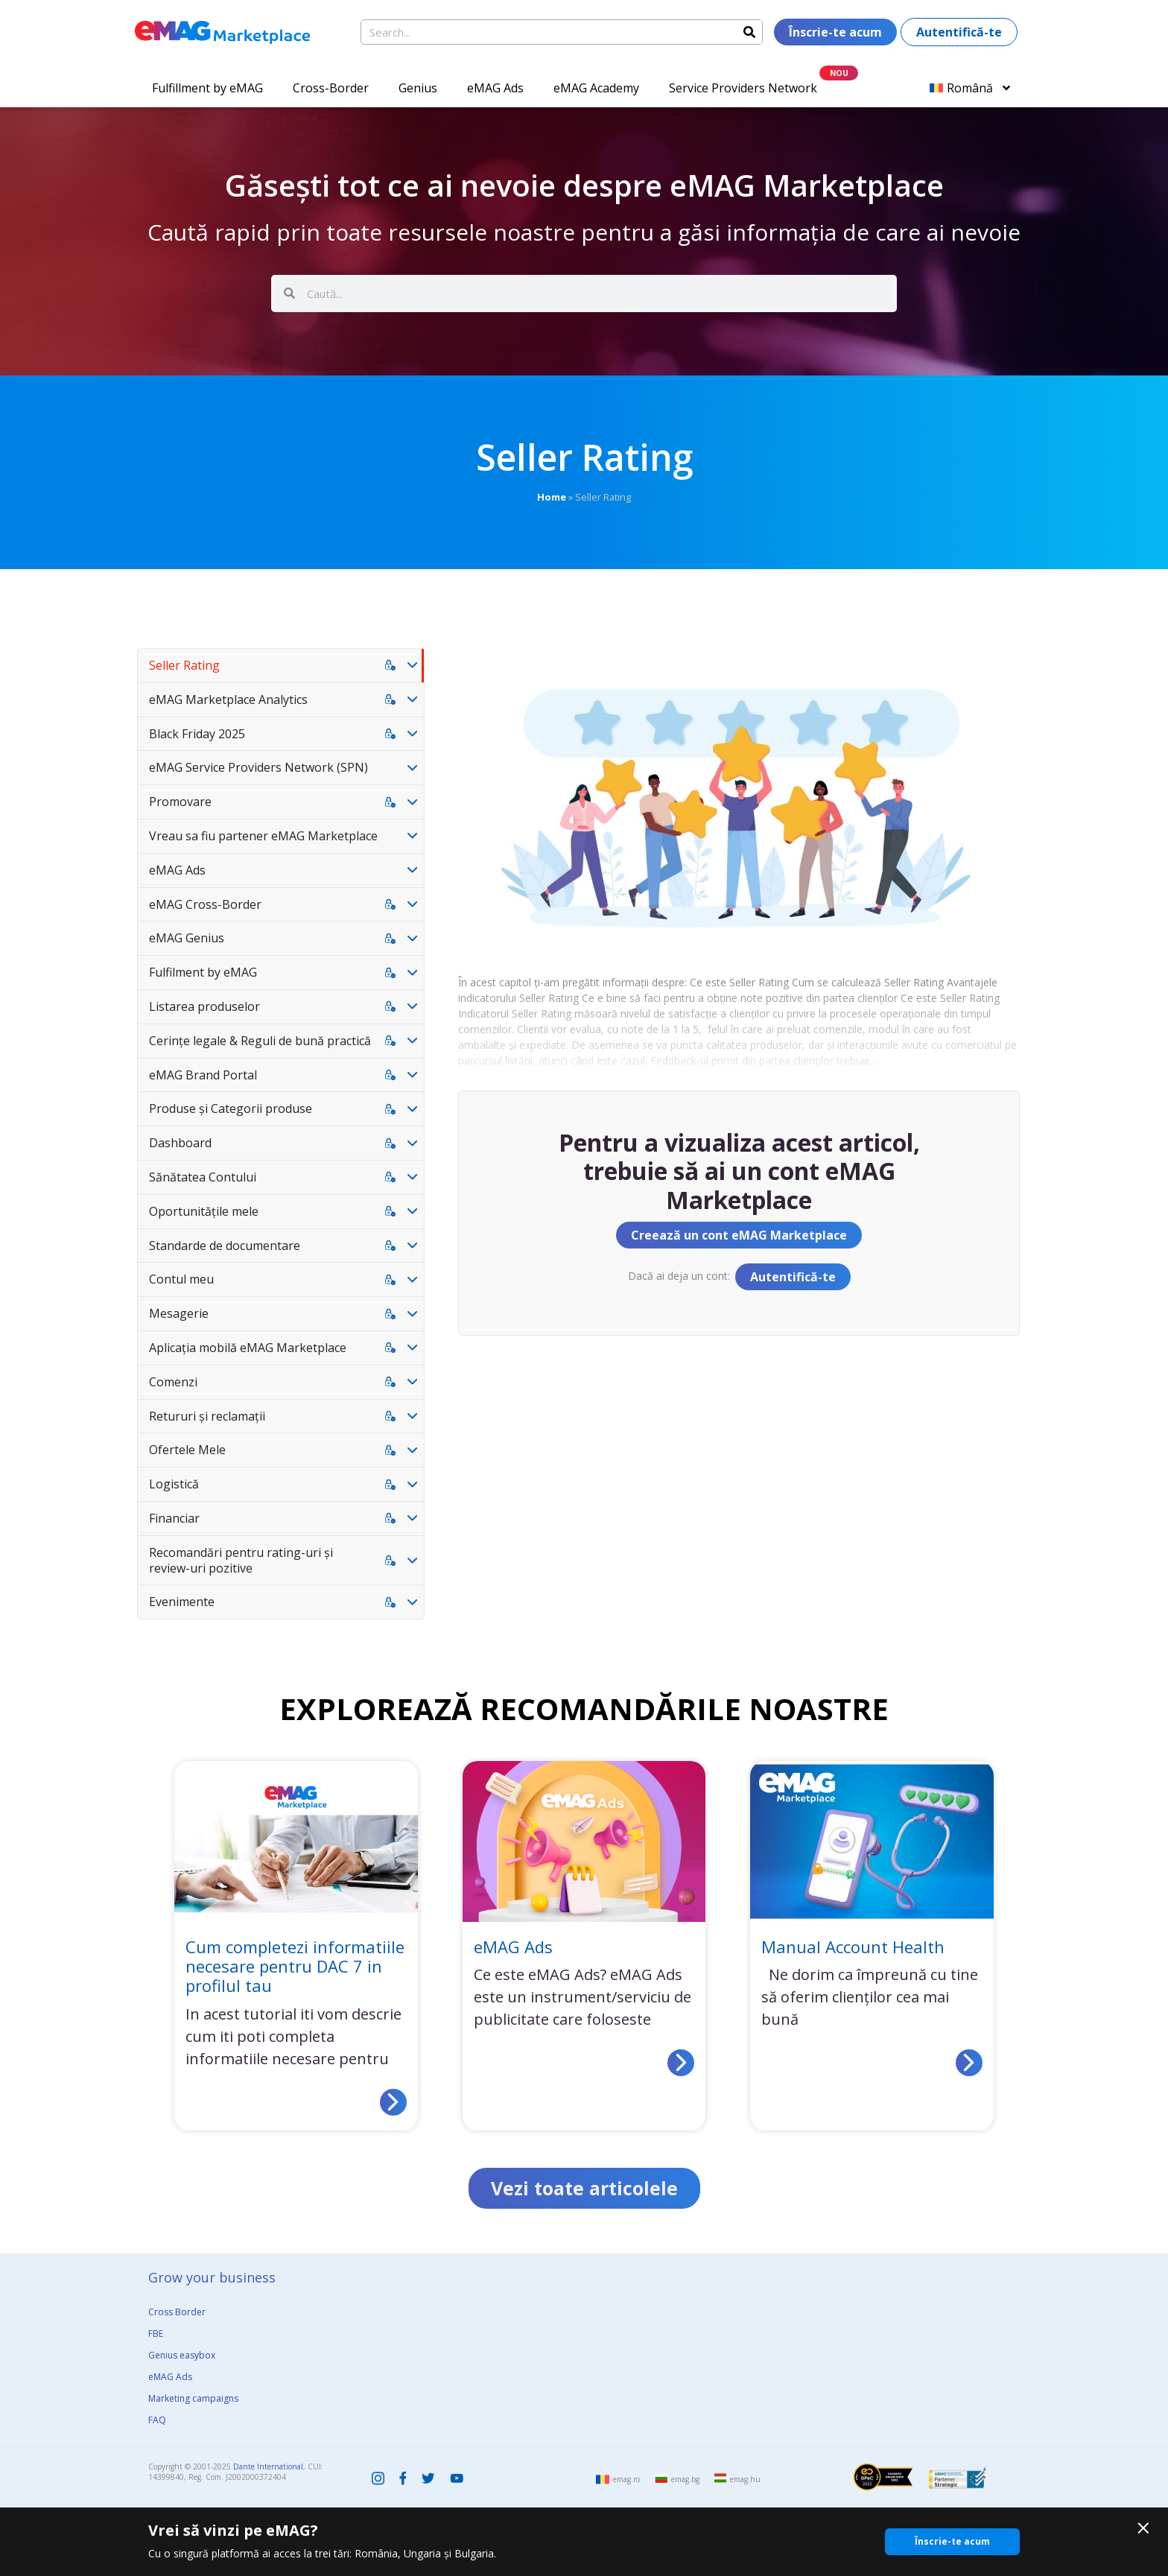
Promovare (180, 801)
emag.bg (685, 2479)
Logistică (174, 1484)
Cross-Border (331, 88)
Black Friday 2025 (197, 734)
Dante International (268, 2466)
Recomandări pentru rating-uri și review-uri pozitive (241, 1560)
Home (551, 497)
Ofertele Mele (187, 1449)
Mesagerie (179, 1313)
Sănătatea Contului (202, 1177)
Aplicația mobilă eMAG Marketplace (247, 1347)
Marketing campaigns (193, 2398)
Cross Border (177, 2312)
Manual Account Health (853, 1946)
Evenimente (182, 1601)
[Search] (749, 32)
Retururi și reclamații (207, 1416)
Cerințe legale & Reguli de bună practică (260, 1040)
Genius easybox (181, 2355)
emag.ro (626, 2479)
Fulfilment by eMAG (203, 972)
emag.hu (745, 2479)
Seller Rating (184, 665)
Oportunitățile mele (203, 1211)
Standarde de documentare (224, 1245)
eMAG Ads (495, 88)
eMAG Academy (596, 88)
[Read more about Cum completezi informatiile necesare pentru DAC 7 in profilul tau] (393, 2102)
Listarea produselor (204, 1006)
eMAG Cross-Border (205, 904)
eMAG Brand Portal (203, 1075)
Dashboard (180, 1143)
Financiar (174, 1518)
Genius (418, 88)
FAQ (157, 2420)
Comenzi (173, 1382)
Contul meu (181, 1279)
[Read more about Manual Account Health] (969, 2062)
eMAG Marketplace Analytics (228, 699)
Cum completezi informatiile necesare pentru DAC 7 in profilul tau (294, 1966)
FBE (155, 2333)
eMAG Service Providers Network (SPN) (258, 767)
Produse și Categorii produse (230, 1108)
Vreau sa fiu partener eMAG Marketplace (263, 836)
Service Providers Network (743, 88)
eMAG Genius (186, 938)
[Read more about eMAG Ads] (680, 2062)
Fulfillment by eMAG (207, 88)
